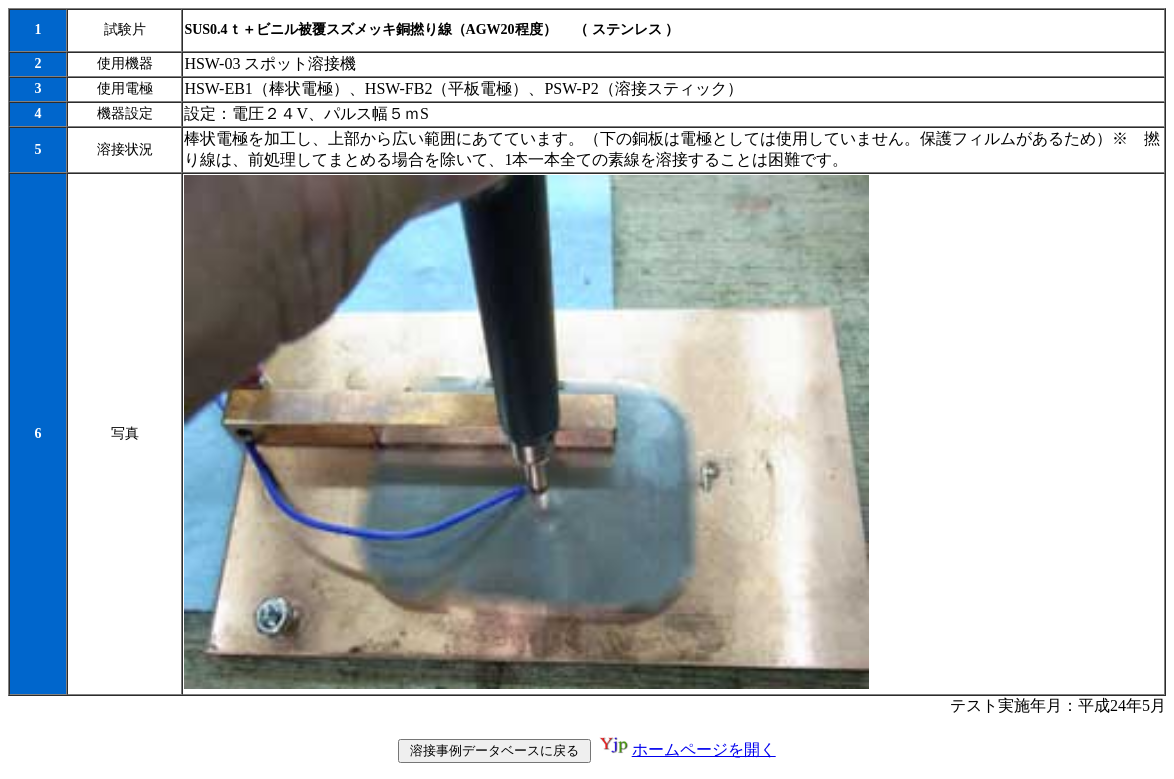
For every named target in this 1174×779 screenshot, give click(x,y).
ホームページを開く (704, 749)
